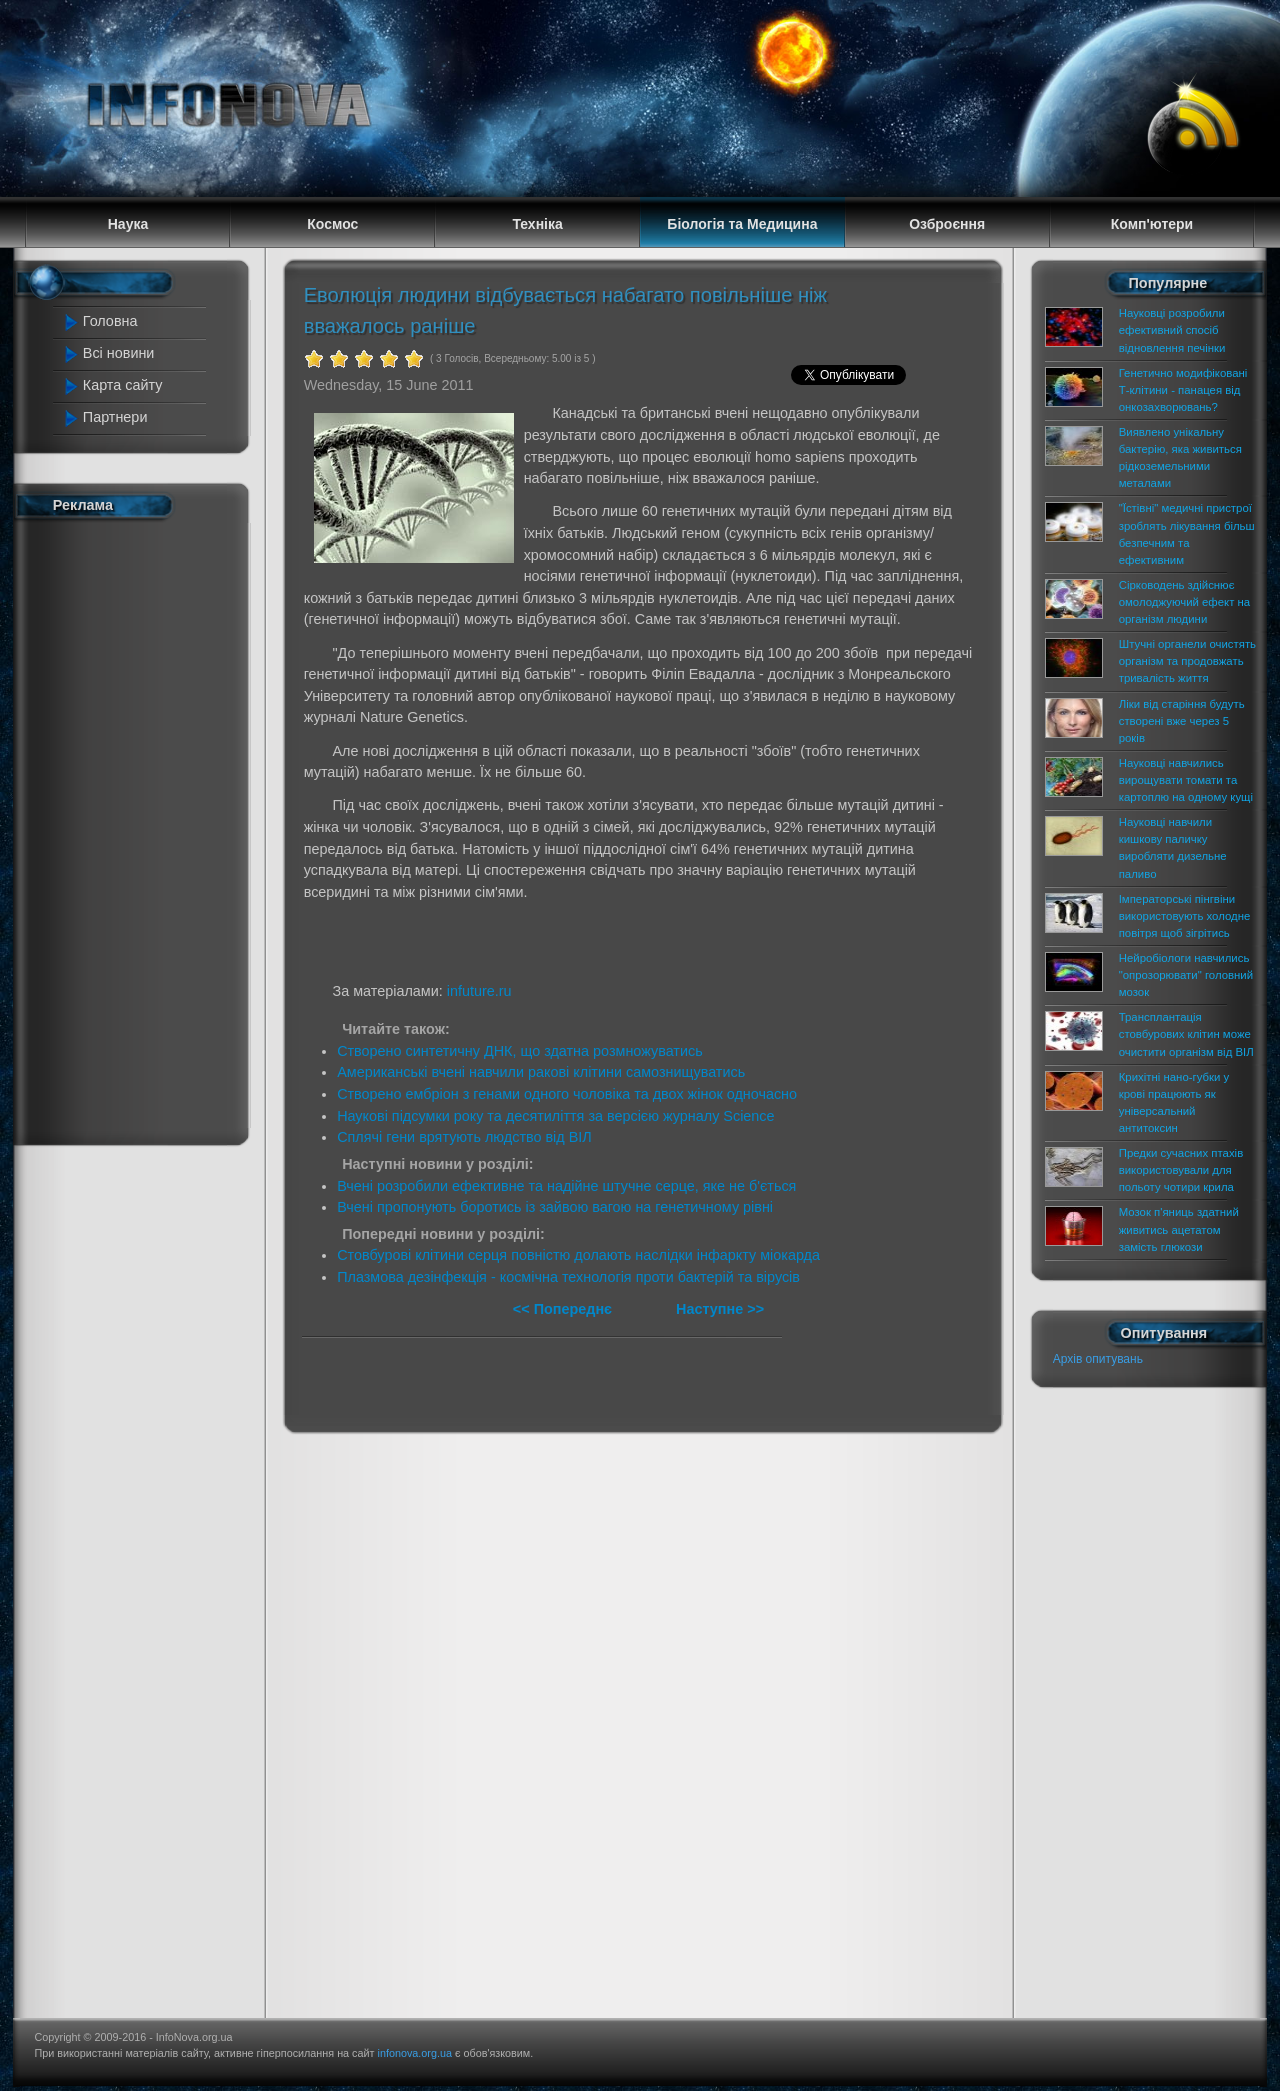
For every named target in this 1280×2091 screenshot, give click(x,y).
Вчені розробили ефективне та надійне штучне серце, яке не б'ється (566, 1186)
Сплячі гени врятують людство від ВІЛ (464, 1137)
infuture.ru (479, 991)
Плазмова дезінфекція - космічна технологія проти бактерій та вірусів (568, 1277)
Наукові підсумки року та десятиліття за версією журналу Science (555, 1116)
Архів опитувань (1098, 1359)
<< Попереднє (564, 1309)
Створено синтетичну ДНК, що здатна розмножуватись (520, 1051)
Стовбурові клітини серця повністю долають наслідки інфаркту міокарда (578, 1255)
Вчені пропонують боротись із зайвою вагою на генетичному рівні (555, 1207)
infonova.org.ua (415, 2053)
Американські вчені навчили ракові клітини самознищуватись (541, 1072)
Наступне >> (720, 1309)
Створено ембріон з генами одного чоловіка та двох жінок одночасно (567, 1094)
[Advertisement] (142, 828)
